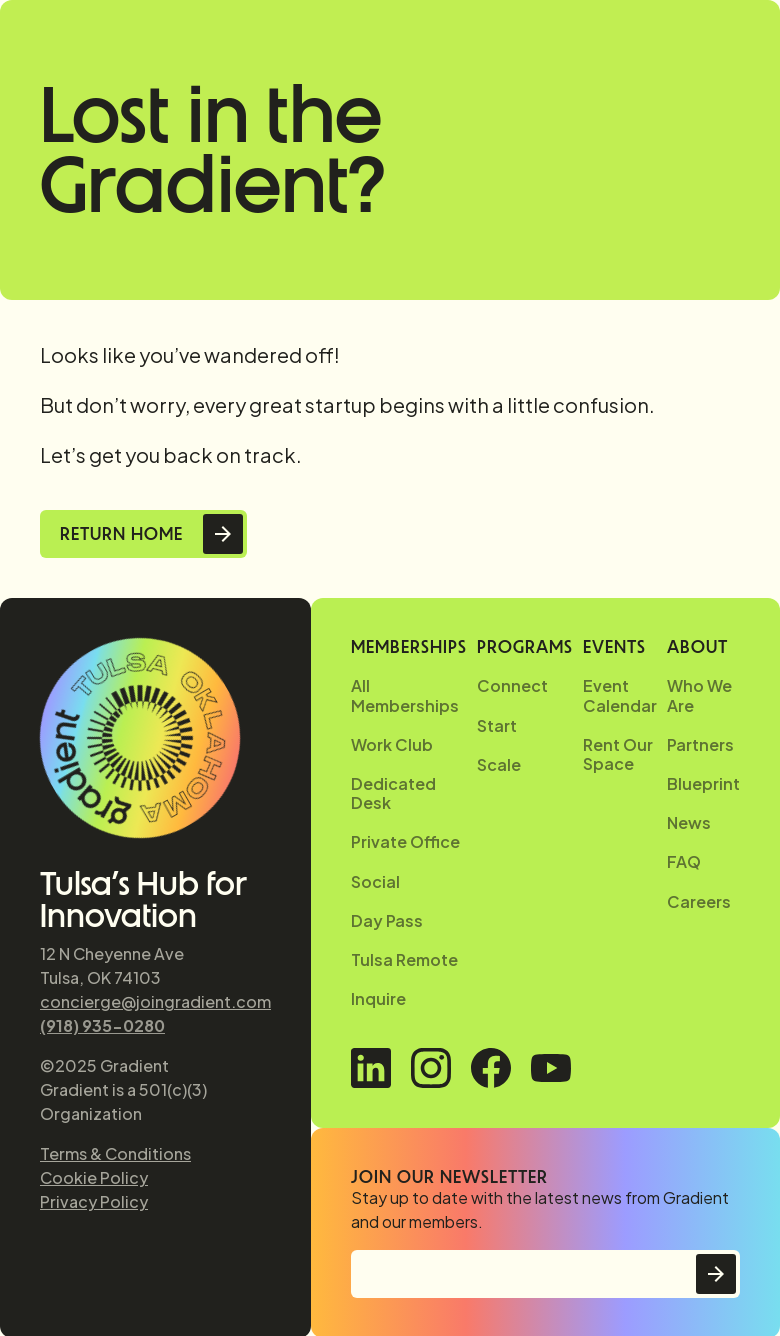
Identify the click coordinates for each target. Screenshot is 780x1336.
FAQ (684, 861)
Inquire (378, 998)
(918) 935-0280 (102, 1025)
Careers (699, 901)
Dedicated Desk (393, 793)
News (689, 822)
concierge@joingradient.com (155, 1001)
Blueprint (703, 783)
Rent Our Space (618, 754)
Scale (499, 764)
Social (375, 881)
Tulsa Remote (404, 959)
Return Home (121, 534)
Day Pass (387, 920)
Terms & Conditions (115, 1153)
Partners (700, 744)
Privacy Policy (94, 1201)
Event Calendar (620, 695)
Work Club (392, 744)
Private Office (405, 841)
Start (497, 725)
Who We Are (699, 695)
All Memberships (405, 695)
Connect (512, 685)
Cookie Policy (94, 1177)
